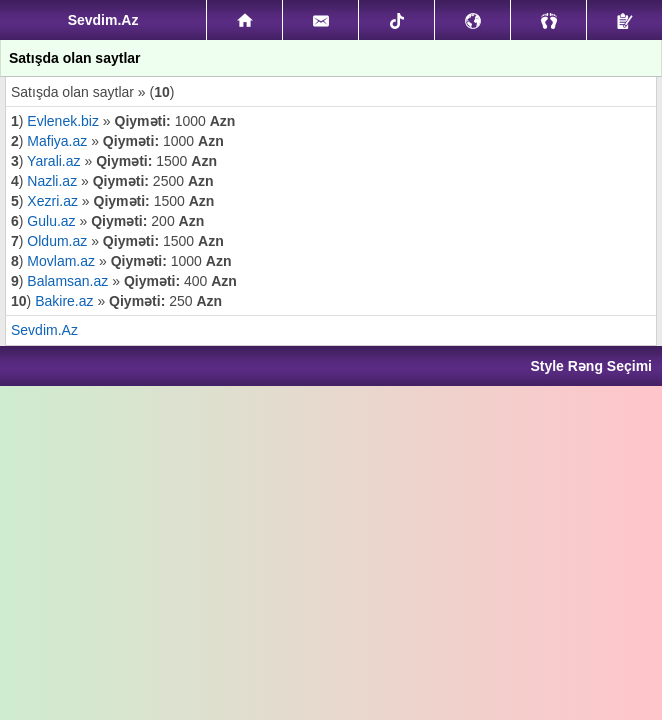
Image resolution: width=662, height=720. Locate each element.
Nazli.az (52, 181)
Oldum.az (57, 241)
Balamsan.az (69, 281)
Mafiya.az (57, 141)
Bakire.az (64, 301)
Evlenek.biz (64, 121)
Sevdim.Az (44, 330)
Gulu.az (51, 221)
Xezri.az (52, 201)
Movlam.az (63, 261)
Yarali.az (53, 161)
